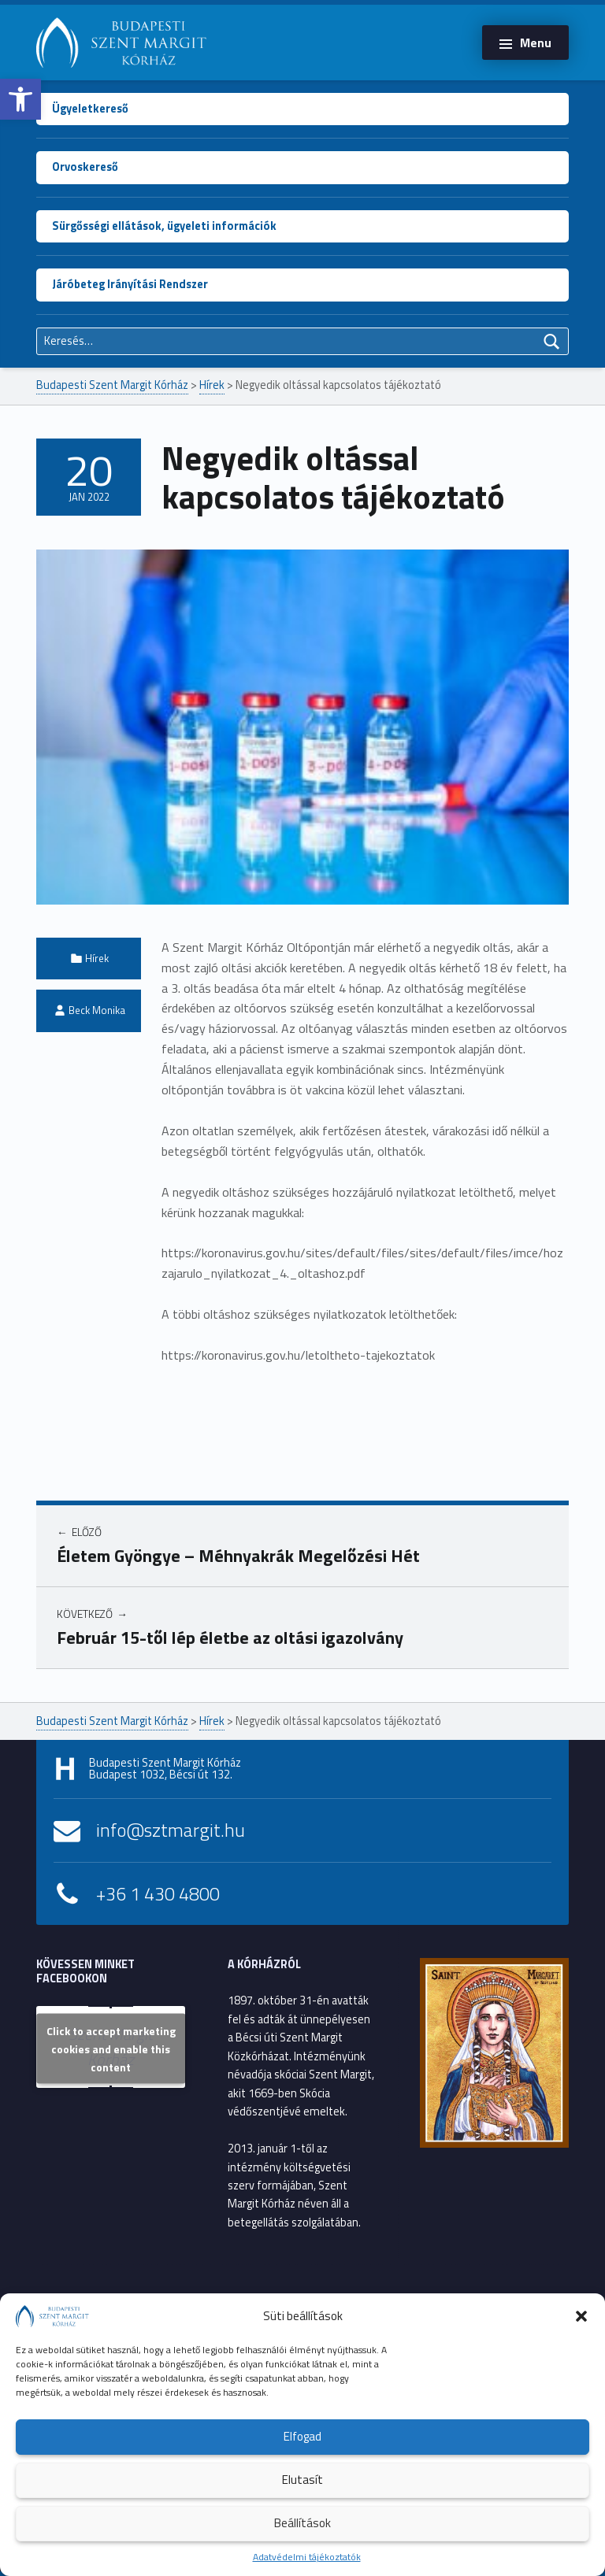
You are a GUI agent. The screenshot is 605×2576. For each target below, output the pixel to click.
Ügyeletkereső (90, 108)
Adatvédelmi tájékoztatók (307, 2556)
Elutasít (302, 2480)
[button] (20, 99)
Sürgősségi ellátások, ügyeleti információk (164, 226)
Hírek (97, 958)
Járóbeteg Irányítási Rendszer (130, 284)
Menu (535, 42)
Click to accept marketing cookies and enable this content (111, 2049)
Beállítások (302, 2523)
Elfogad (302, 2436)
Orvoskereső (85, 167)
